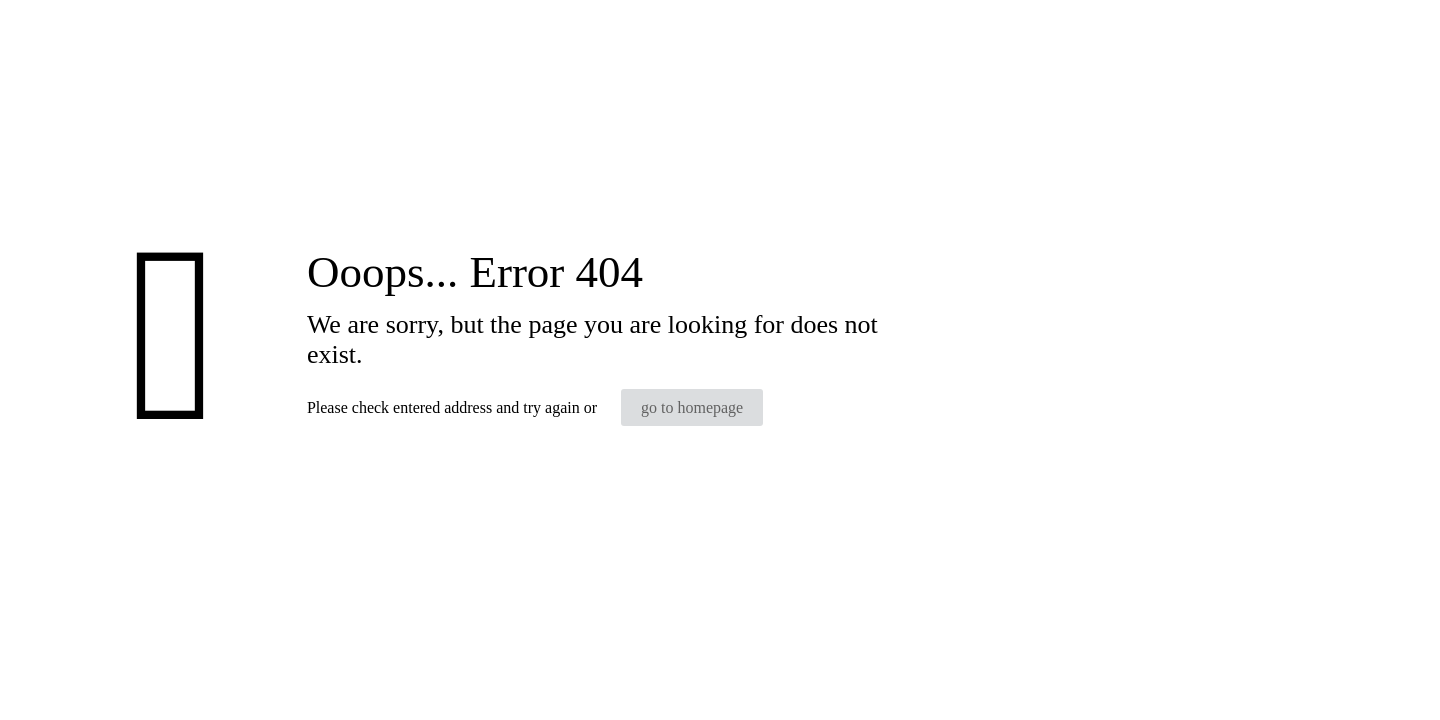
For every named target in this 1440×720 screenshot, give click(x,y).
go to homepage (692, 407)
